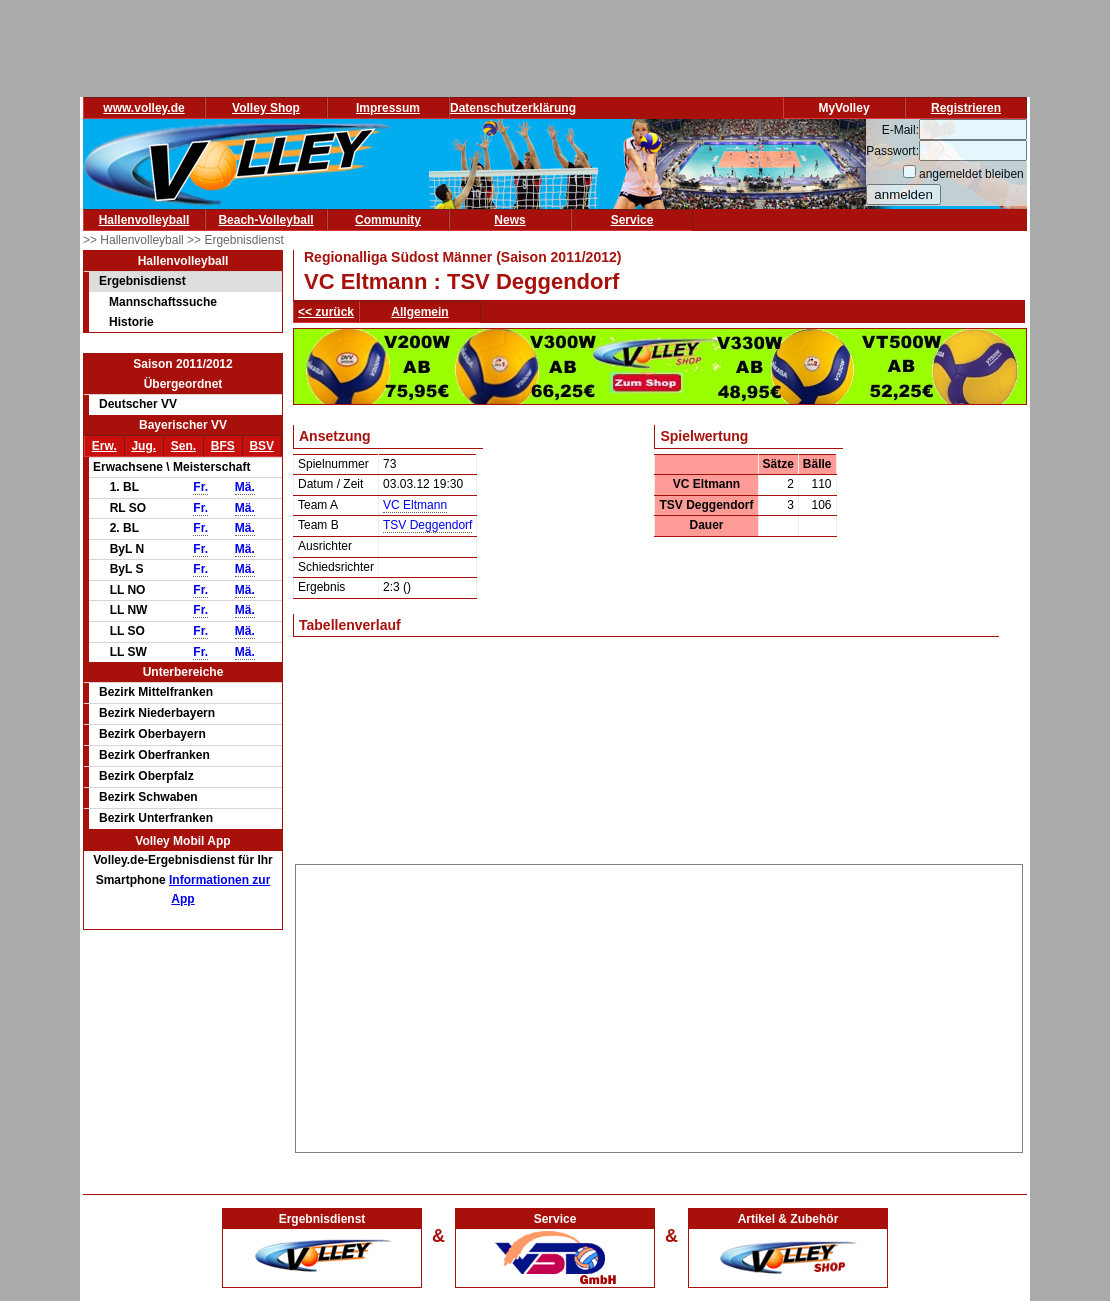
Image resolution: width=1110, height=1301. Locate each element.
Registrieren (966, 108)
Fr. (200, 487)
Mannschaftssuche (163, 302)
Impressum (388, 108)
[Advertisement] (659, 1005)
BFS (223, 446)
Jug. (143, 446)
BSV (261, 446)
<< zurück (326, 312)
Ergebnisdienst (142, 281)
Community (388, 220)
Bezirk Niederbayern (157, 713)
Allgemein (419, 312)
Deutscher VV (138, 404)
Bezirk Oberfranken (154, 755)
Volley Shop (266, 108)
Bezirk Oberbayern (152, 734)
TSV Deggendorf (427, 525)
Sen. (183, 446)
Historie (131, 322)
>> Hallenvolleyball (135, 240)
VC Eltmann (415, 505)
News (509, 220)
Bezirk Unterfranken (156, 818)
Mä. (245, 487)
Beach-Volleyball (265, 220)
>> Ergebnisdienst (235, 240)
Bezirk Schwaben (148, 797)
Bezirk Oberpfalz (146, 776)
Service (632, 220)
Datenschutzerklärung (513, 108)
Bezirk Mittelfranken (156, 692)
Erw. (104, 446)
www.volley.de (143, 108)
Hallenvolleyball (144, 220)
